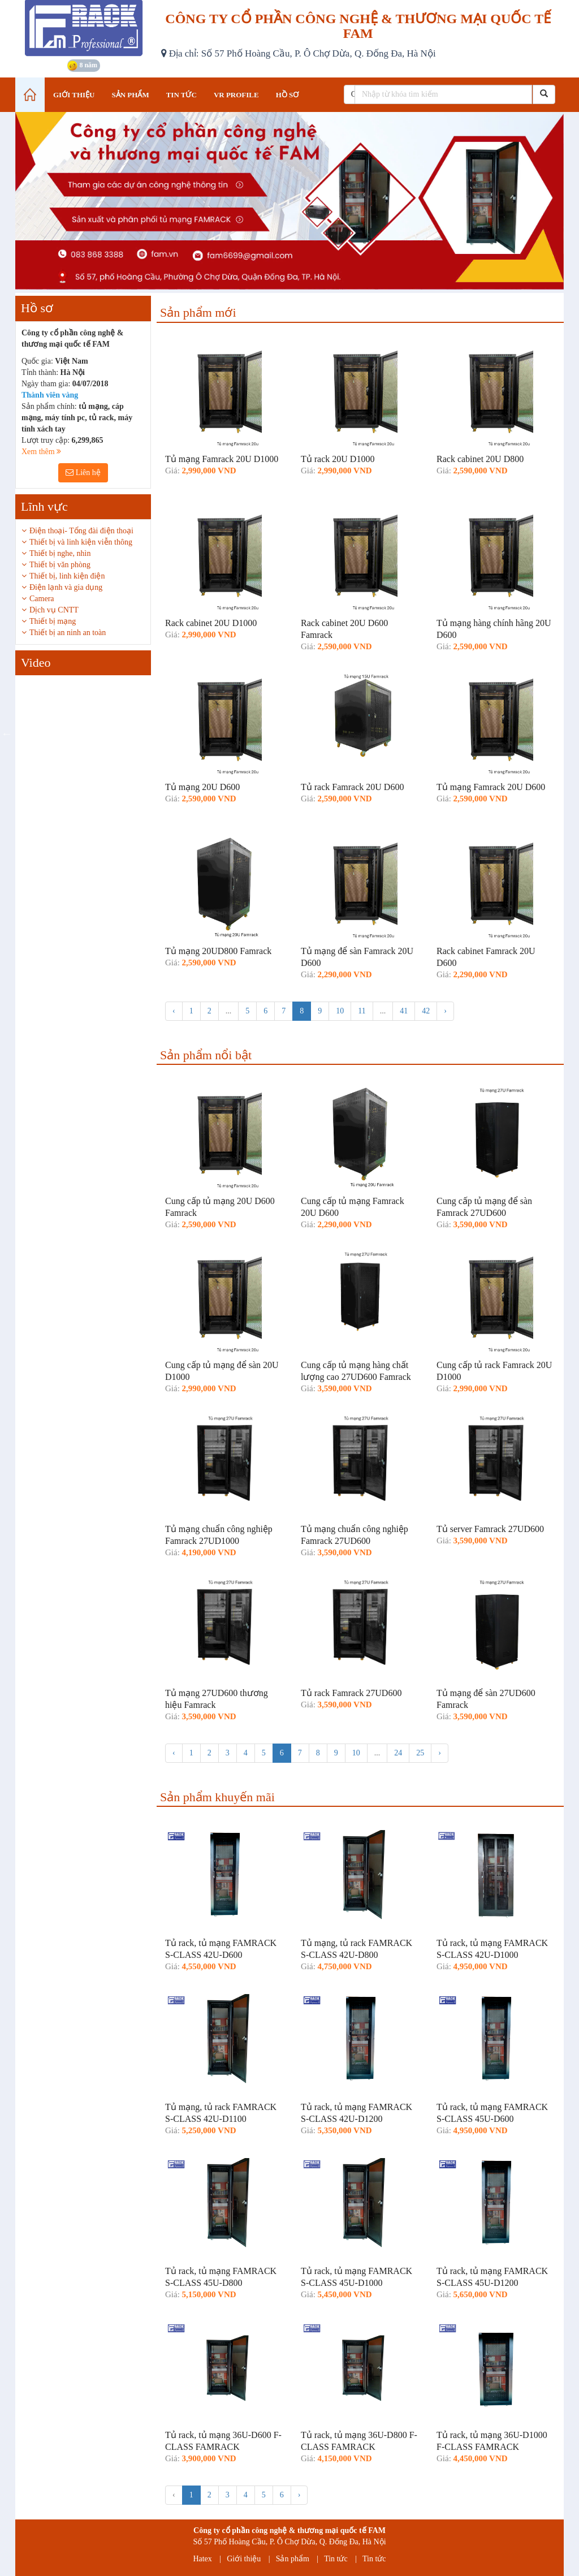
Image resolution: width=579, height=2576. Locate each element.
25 (420, 1753)
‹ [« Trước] (173, 1011)
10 (340, 1011)
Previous (6, 733)
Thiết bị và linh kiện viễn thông (80, 542)
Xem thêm (41, 451)
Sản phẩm (292, 2559)
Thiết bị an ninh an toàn (67, 632)
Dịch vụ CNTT (54, 610)
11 (361, 1011)
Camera (41, 598)
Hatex (202, 2559)
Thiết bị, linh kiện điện (67, 576)
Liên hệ (83, 472)
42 (426, 1011)
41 (404, 1011)
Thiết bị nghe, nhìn (59, 553)
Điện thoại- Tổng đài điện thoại (81, 531)
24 (398, 1753)
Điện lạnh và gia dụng (65, 587)
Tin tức (336, 2559)
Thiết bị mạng (52, 621)
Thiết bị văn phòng (59, 564)
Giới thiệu (244, 2559)
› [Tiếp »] (445, 1011)
